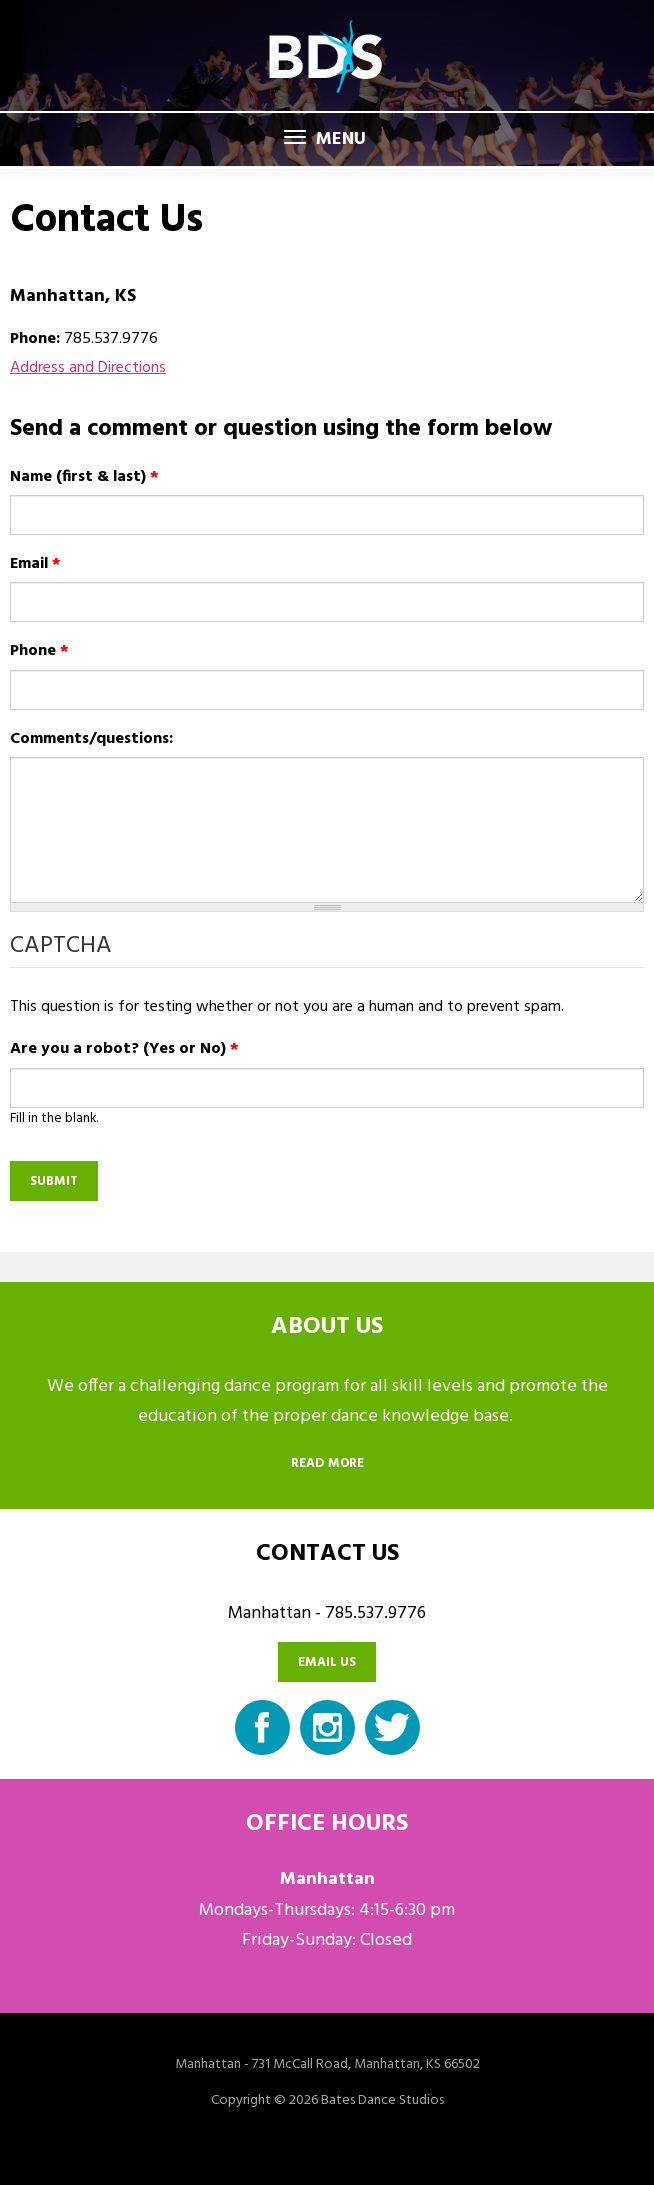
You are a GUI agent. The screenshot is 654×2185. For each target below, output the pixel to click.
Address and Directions (88, 368)
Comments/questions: (91, 739)
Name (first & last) (84, 477)
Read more (327, 1463)
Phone (39, 651)
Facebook (262, 1727)
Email (35, 564)
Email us (327, 1662)
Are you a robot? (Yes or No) (124, 1049)
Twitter (392, 1727)
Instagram (327, 1727)
